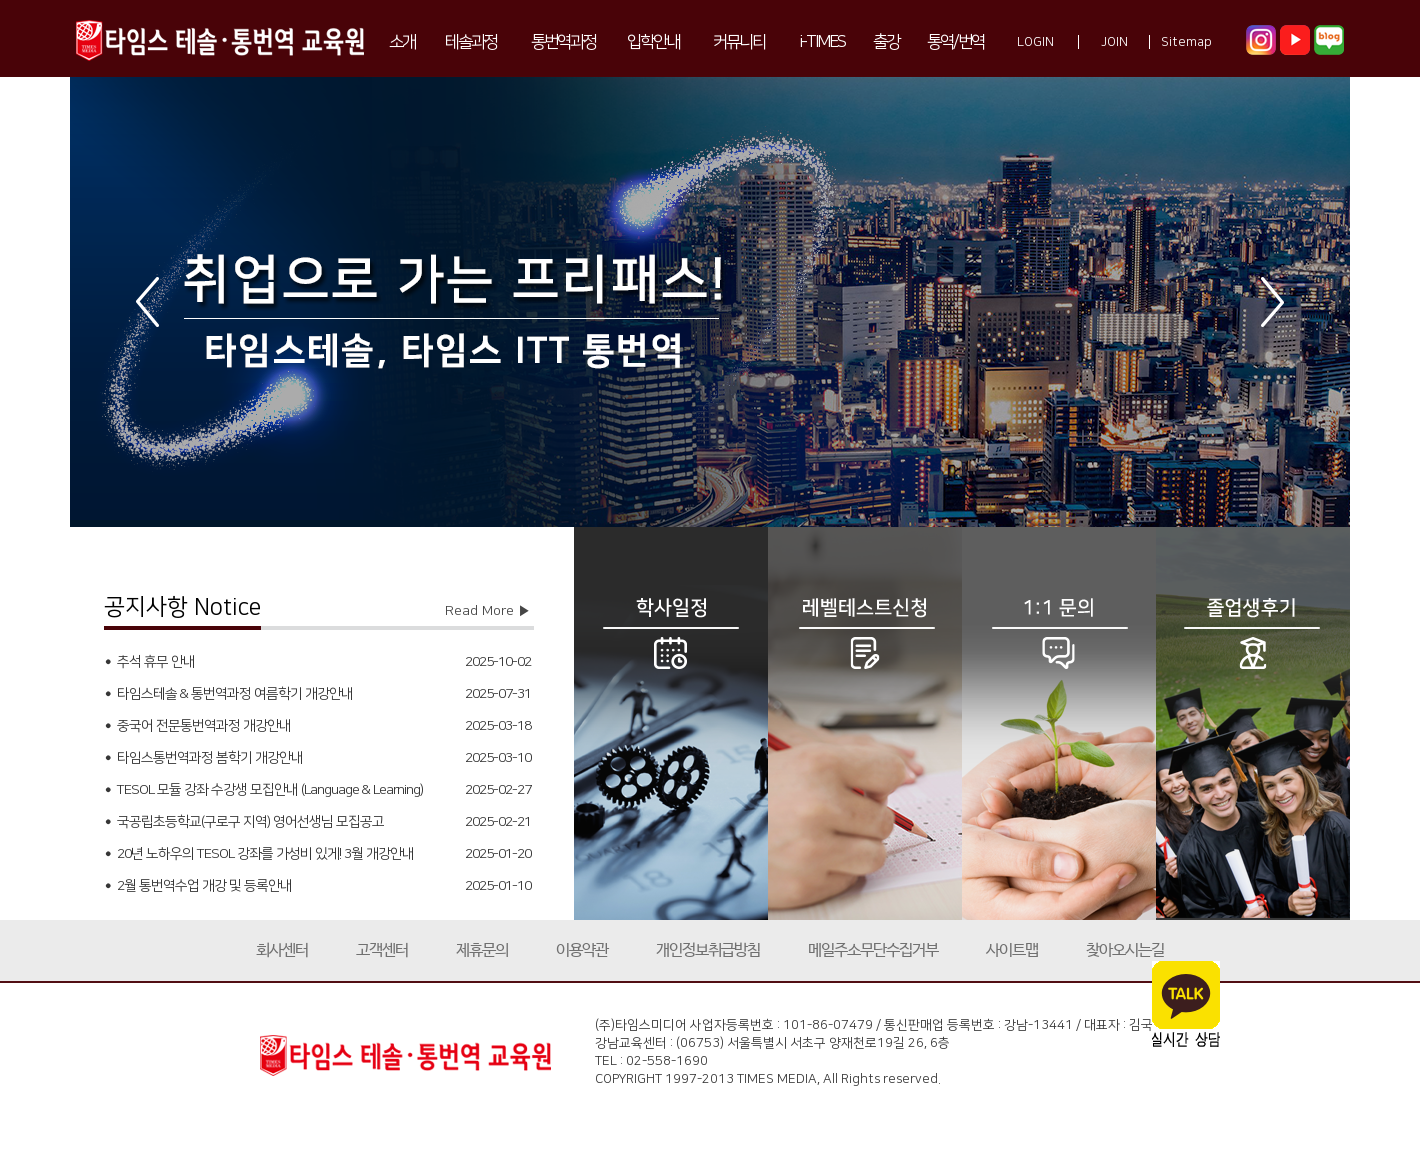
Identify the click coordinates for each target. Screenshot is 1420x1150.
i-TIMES (822, 42)
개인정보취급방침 (708, 950)
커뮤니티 (739, 42)
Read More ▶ (488, 611)
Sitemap (1186, 42)
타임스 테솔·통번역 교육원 (220, 38)
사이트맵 (1012, 950)
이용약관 (582, 950)
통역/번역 (955, 42)
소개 (402, 42)
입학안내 (653, 42)
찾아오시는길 (1125, 950)
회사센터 (282, 950)
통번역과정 (563, 42)
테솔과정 (471, 42)
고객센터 (382, 950)
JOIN (1114, 42)
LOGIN (1035, 42)
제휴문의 (482, 950)
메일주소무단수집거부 (873, 950)
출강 (886, 42)
